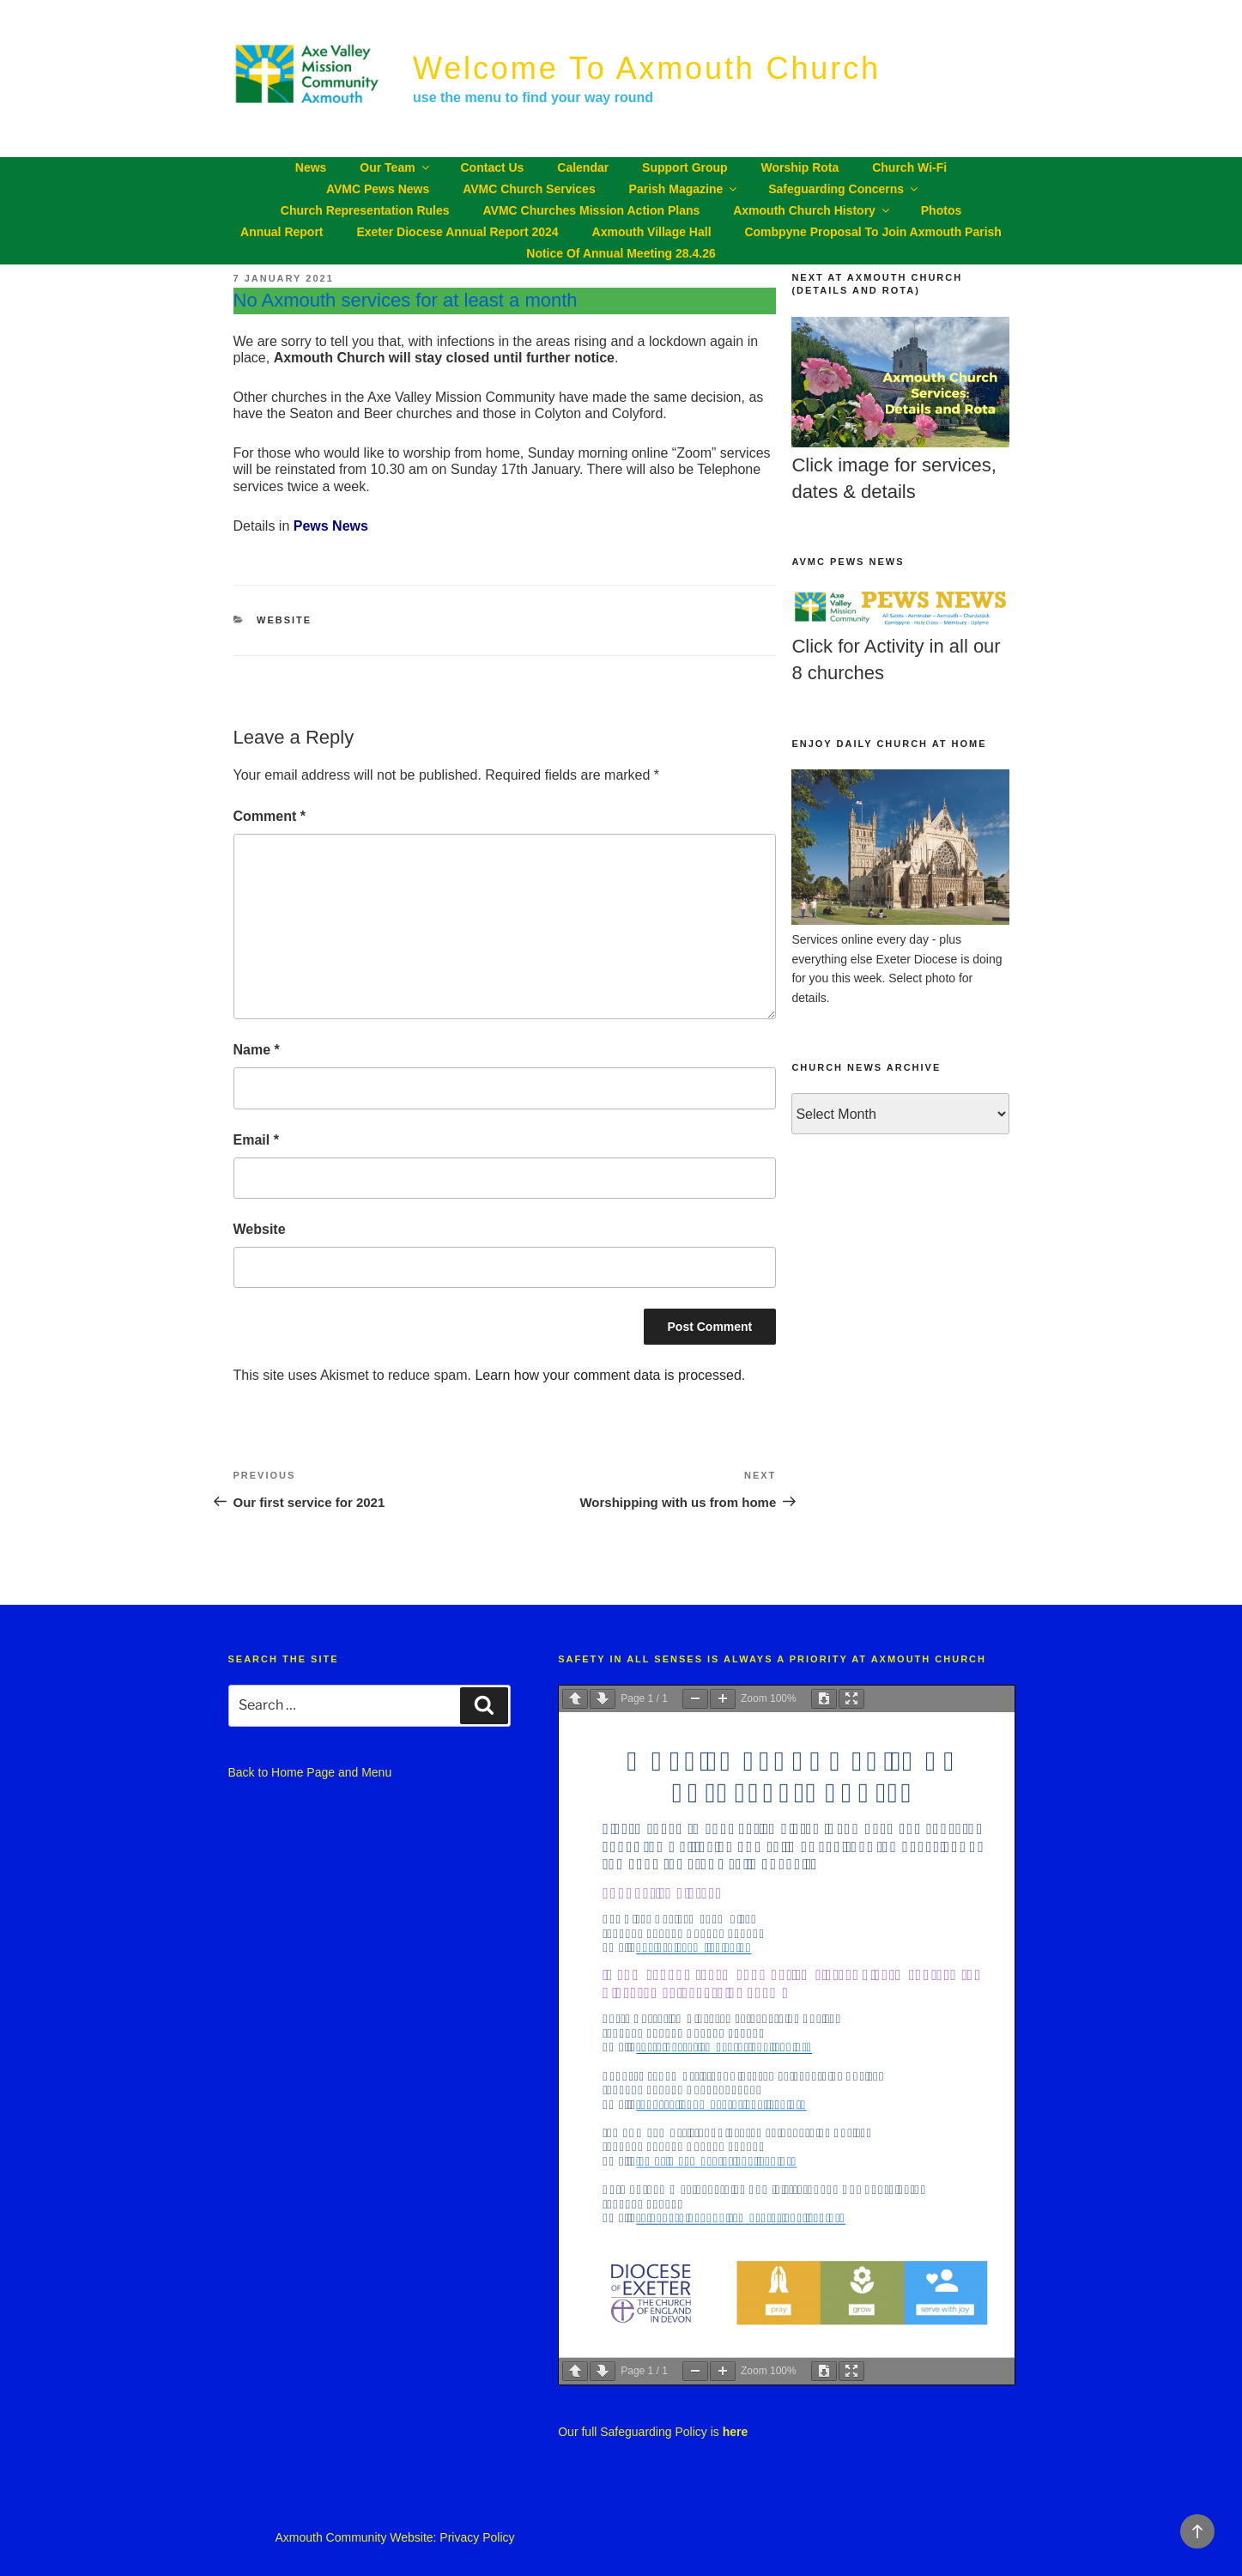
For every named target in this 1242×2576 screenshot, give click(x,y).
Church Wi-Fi (909, 167)
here (735, 2432)
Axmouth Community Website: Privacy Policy (394, 2537)
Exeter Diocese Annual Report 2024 (457, 232)
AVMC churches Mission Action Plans (591, 210)
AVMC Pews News (377, 189)
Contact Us (492, 167)
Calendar (583, 167)
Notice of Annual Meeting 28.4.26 (620, 253)
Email (256, 1140)
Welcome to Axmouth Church (647, 68)
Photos (941, 210)
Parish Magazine (684, 189)
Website (284, 620)
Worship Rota (800, 167)
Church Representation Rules (365, 210)
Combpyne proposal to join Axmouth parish (872, 232)
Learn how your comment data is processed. (610, 1375)
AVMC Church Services (529, 189)
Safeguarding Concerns (844, 189)
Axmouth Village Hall (652, 232)
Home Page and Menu (331, 1772)
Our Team (395, 167)
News (311, 167)
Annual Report (281, 232)
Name (256, 1049)
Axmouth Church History (812, 210)
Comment (269, 816)
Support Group (685, 167)
